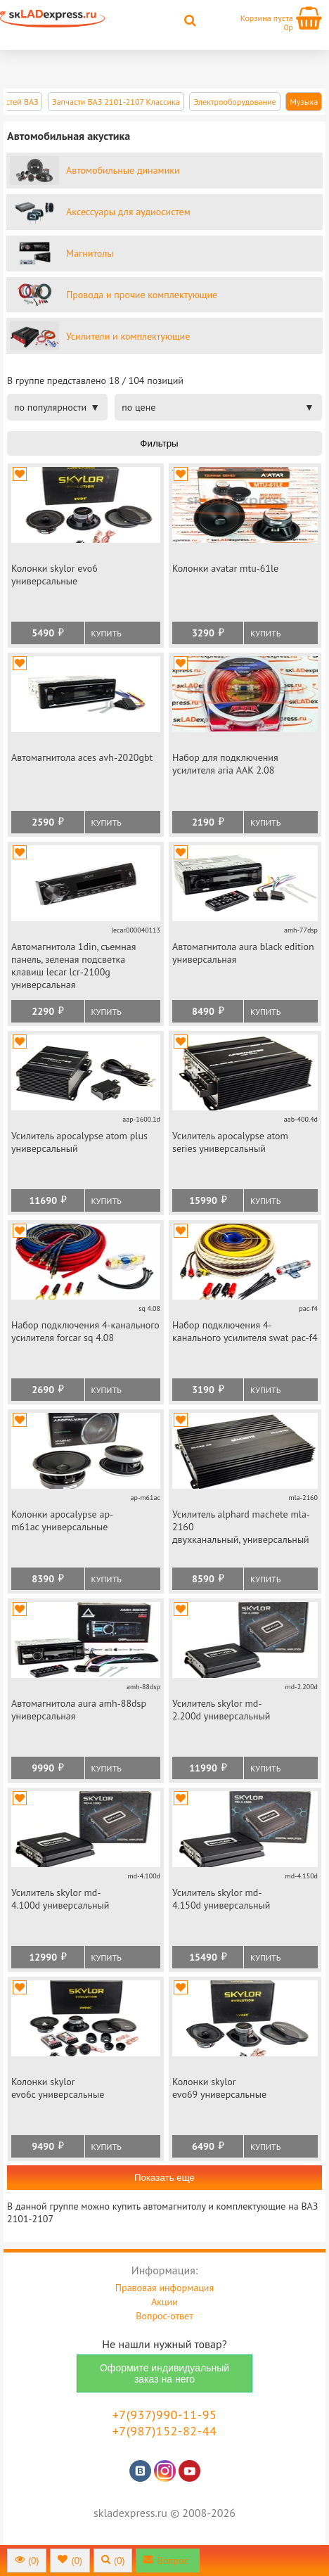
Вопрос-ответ (164, 2315)
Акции (164, 2301)
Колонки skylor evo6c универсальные (57, 2088)
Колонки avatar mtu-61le (225, 568)
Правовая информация (164, 2287)
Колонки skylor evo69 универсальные (219, 2088)
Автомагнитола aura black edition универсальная (243, 953)
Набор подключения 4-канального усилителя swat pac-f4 (245, 1331)
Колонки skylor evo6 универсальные (54, 574)
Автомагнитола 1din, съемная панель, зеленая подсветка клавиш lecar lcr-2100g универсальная (73, 965)
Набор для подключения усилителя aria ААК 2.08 (225, 763)
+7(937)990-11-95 (164, 2415)
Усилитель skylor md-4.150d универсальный (221, 1898)
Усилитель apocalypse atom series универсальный (230, 1142)
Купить (106, 633)
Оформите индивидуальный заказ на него (164, 2373)
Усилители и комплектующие (128, 336)
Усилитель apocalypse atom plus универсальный (79, 1142)
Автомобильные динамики (123, 170)
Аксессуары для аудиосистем (128, 211)
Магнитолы (89, 253)
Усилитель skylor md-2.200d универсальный (221, 1709)
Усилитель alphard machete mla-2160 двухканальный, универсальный (241, 1527)
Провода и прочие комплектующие (141, 294)
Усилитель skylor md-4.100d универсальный (60, 1898)
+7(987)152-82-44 (164, 2431)
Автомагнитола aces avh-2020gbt (82, 757)
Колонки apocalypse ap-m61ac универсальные (62, 1520)
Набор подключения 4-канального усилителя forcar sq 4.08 (85, 1331)
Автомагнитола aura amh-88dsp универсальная (78, 1709)
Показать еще (164, 2177)
